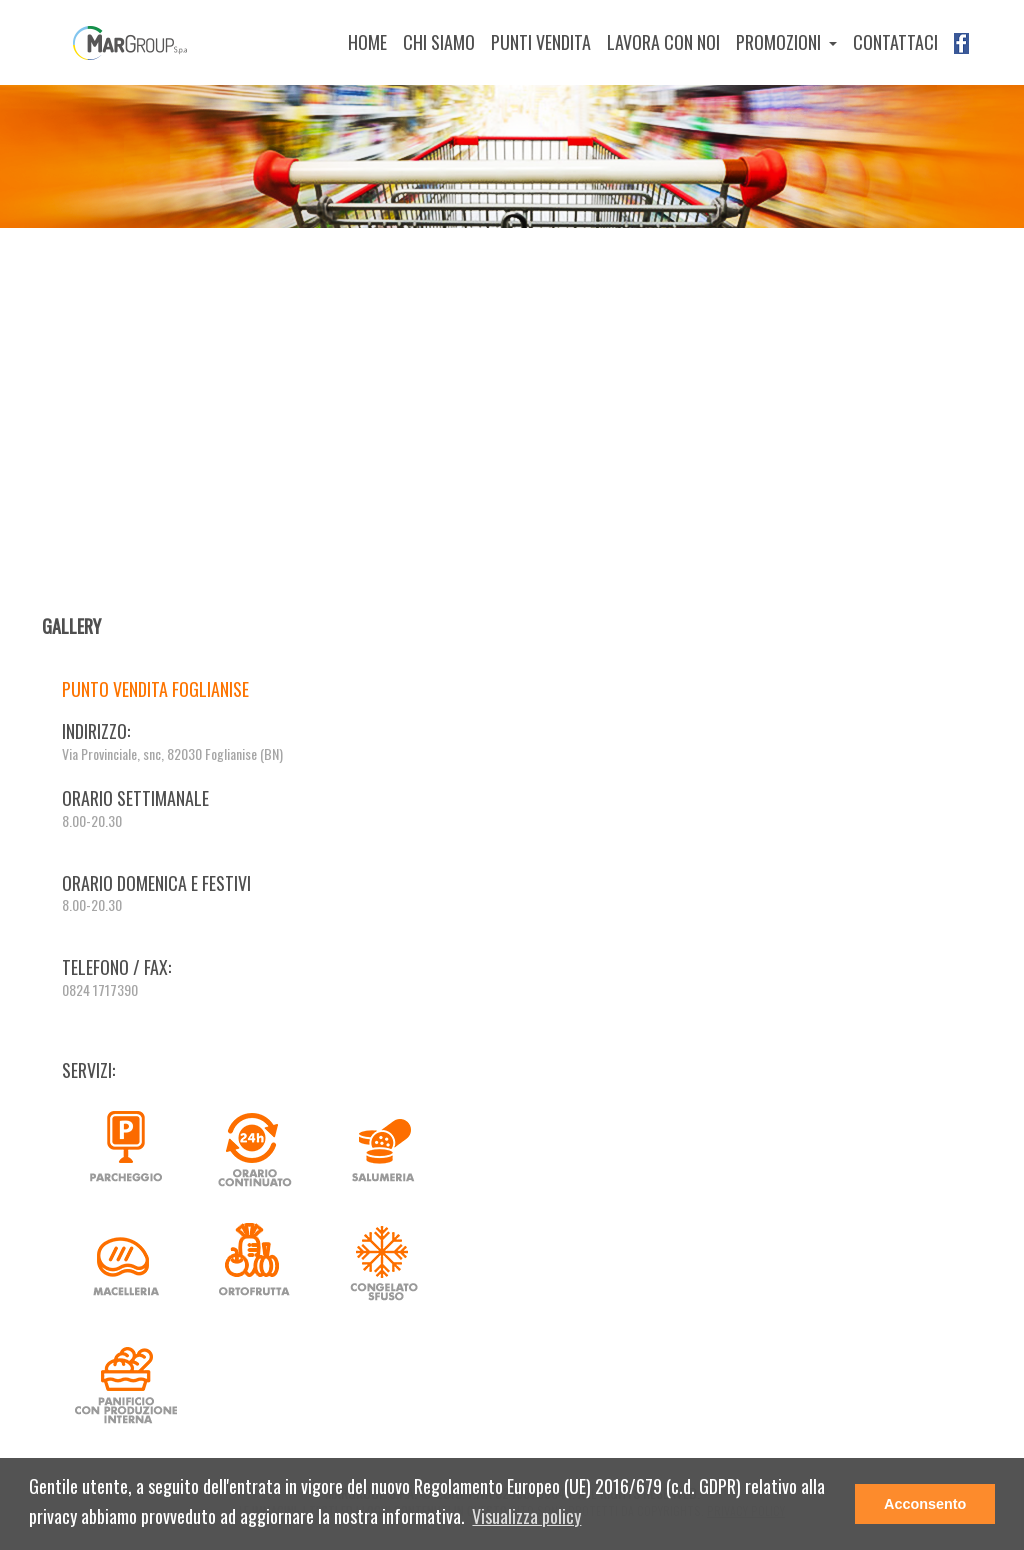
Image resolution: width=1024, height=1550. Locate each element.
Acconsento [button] (925, 1504)
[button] (526, 1517)
